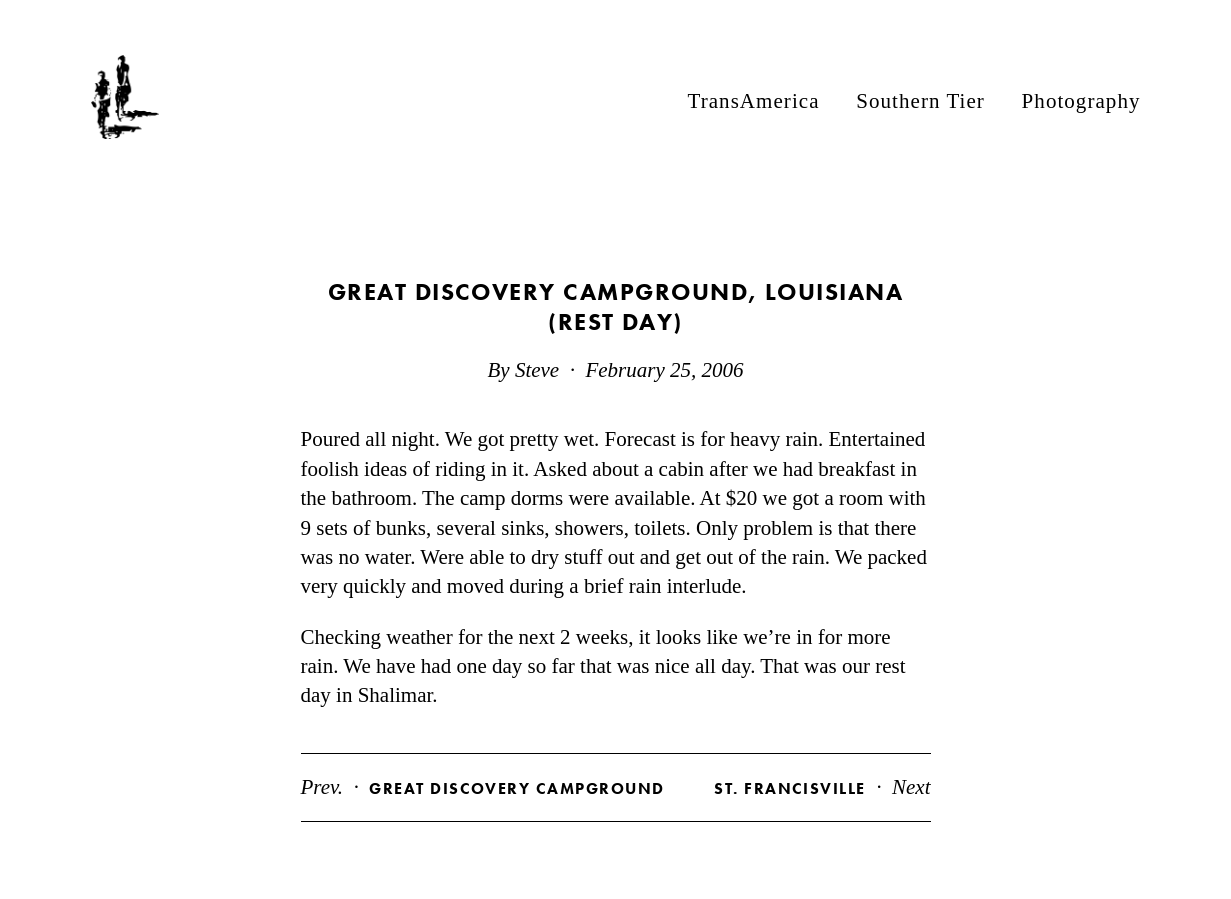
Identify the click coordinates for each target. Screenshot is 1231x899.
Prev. (483, 787)
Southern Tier (920, 100)
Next (822, 787)
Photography (1081, 100)
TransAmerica (754, 100)
